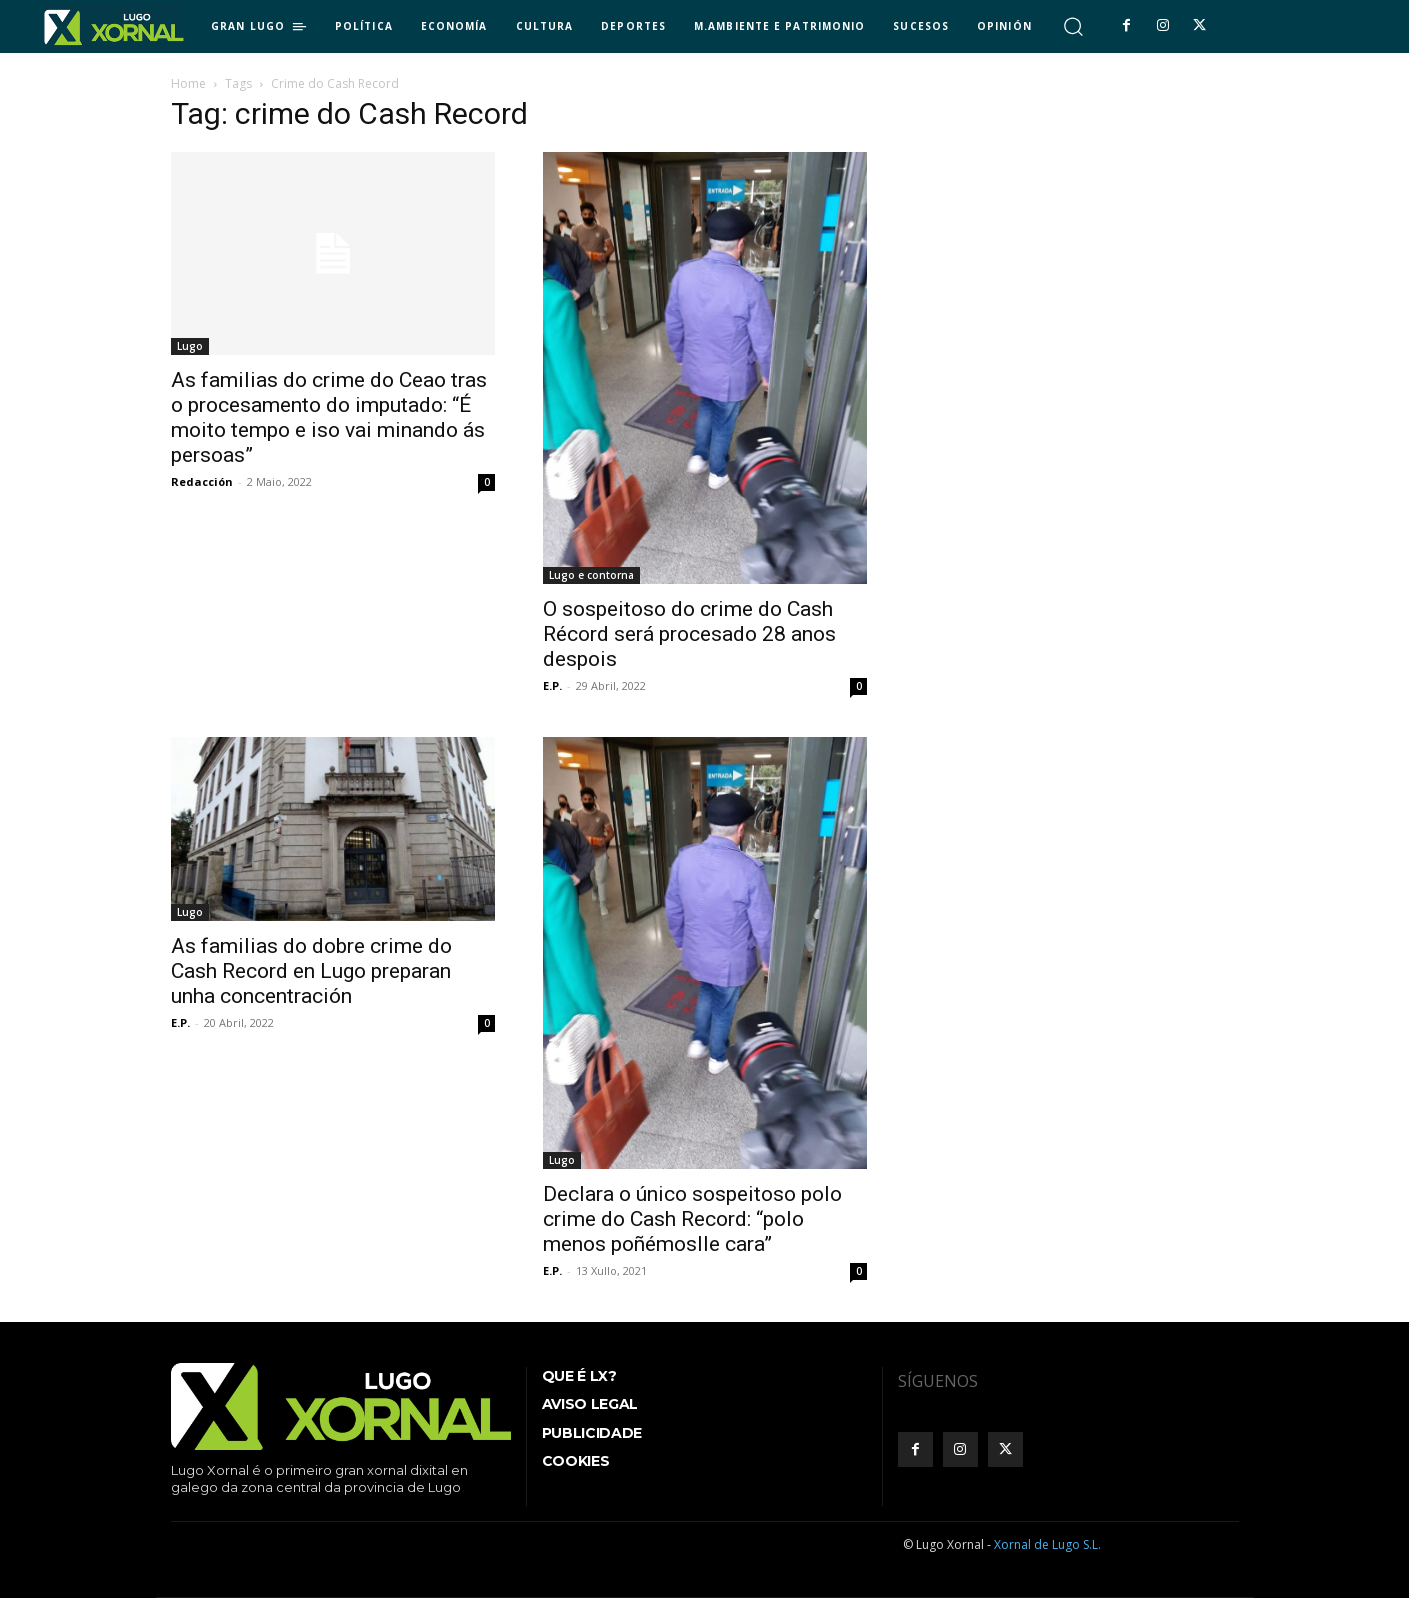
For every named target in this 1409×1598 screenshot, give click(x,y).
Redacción (202, 481)
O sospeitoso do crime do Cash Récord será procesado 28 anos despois (689, 634)
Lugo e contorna (591, 575)
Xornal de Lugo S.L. (1047, 1544)
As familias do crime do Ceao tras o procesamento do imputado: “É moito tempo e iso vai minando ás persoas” (329, 417)
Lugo (190, 346)
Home (188, 83)
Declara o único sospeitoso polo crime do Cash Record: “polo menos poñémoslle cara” (692, 1219)
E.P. (552, 685)
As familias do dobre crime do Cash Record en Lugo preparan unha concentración (311, 971)
